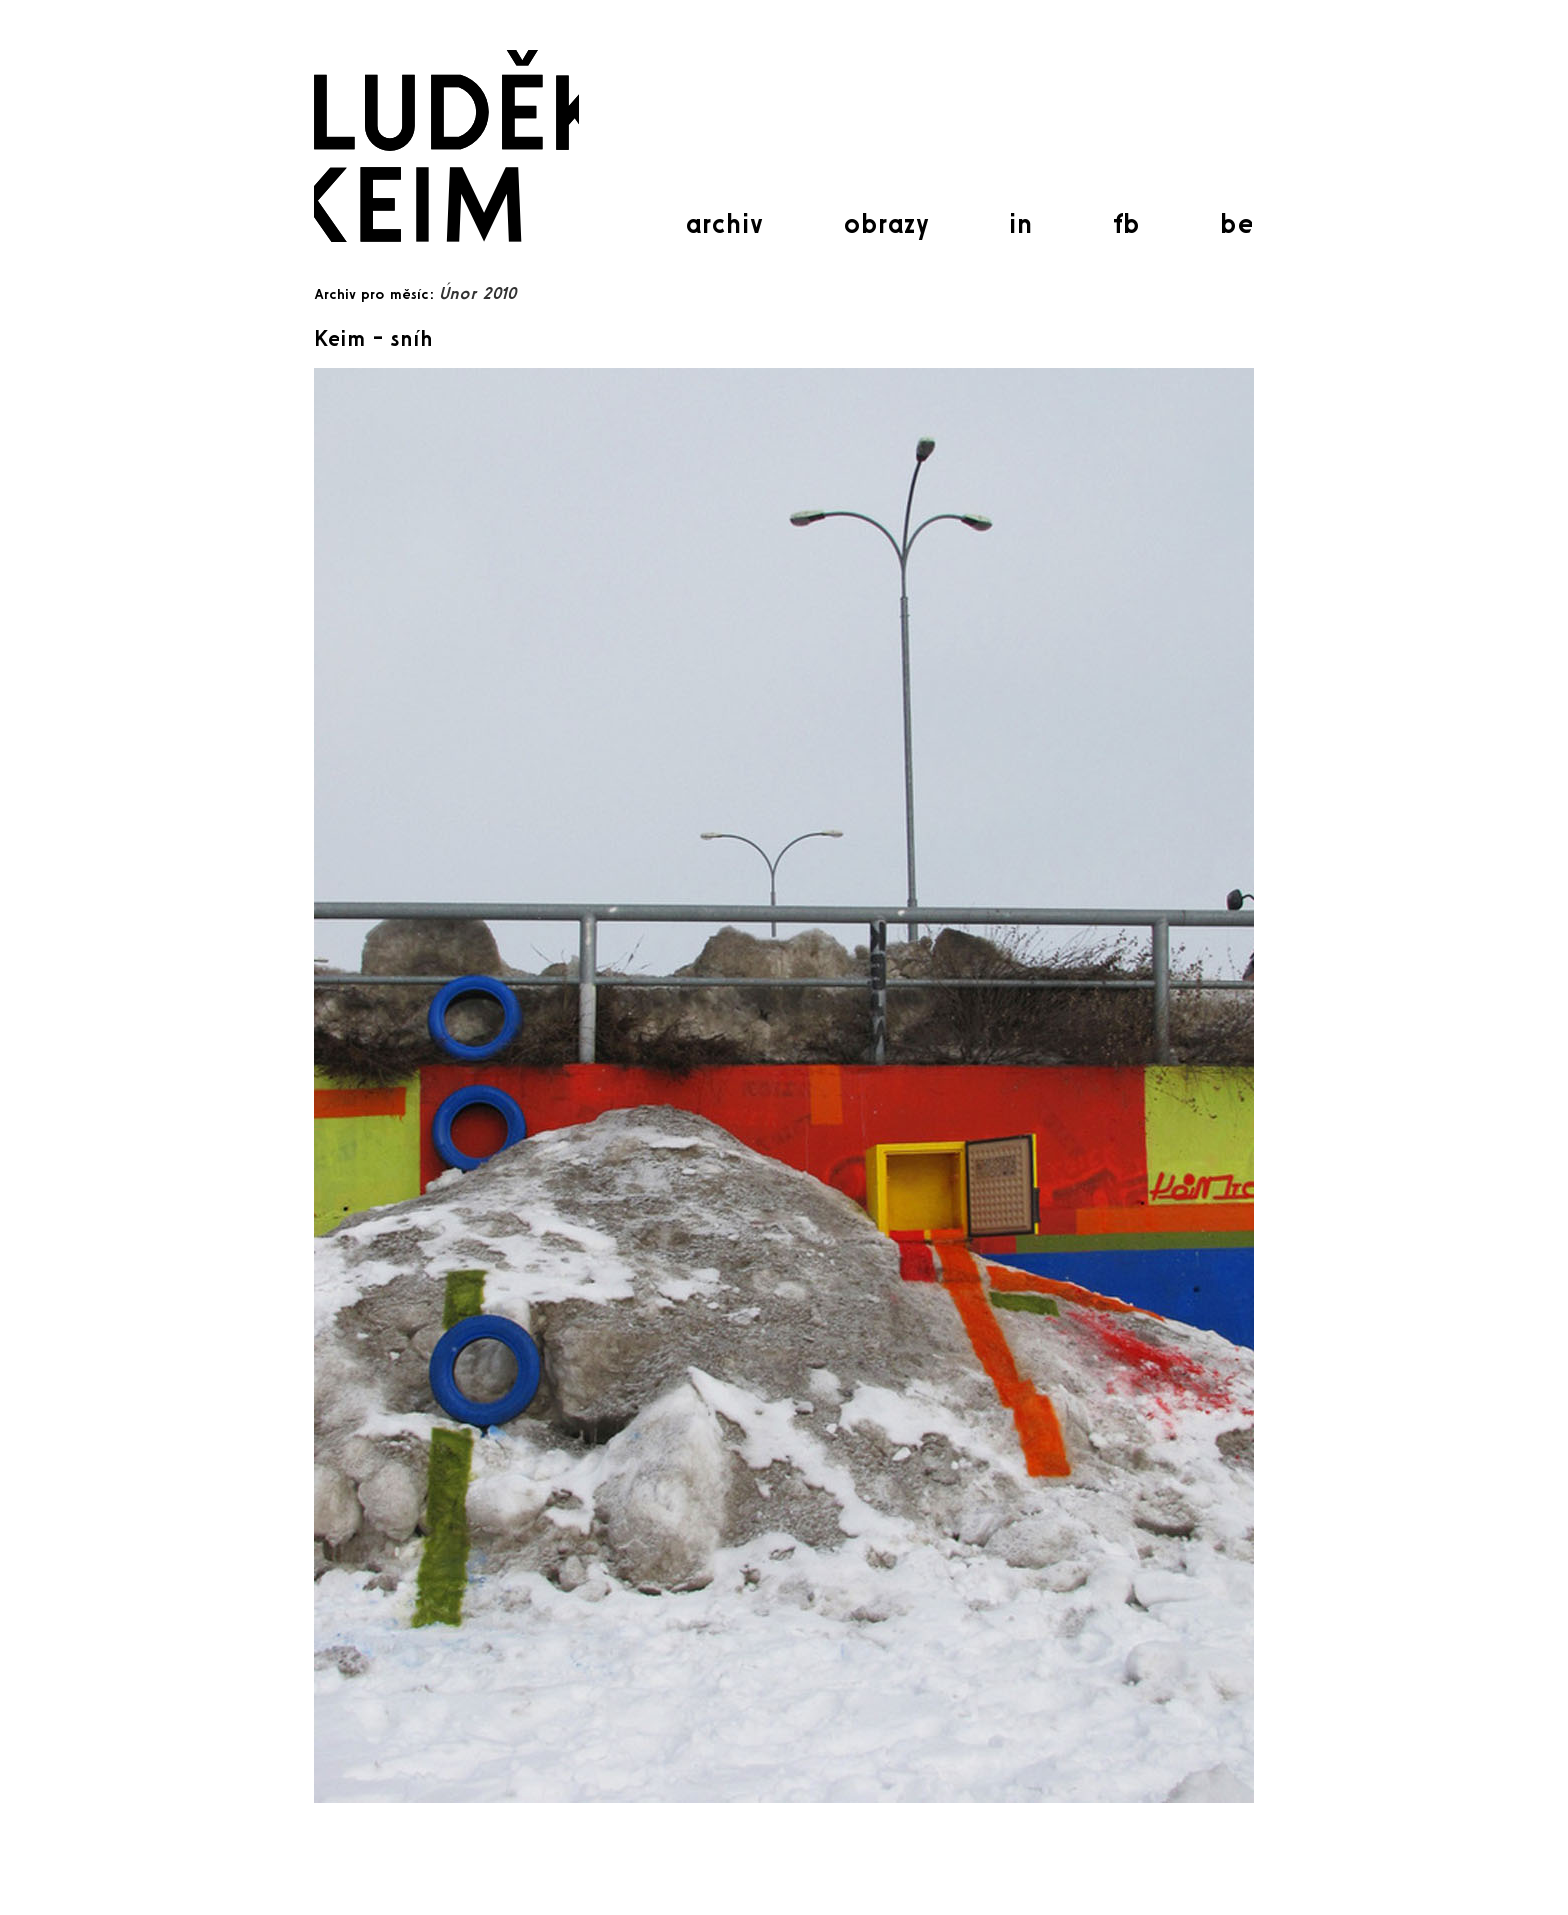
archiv (724, 223)
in (1021, 223)
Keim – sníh (373, 338)
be (1237, 223)
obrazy (886, 223)
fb (1126, 223)
